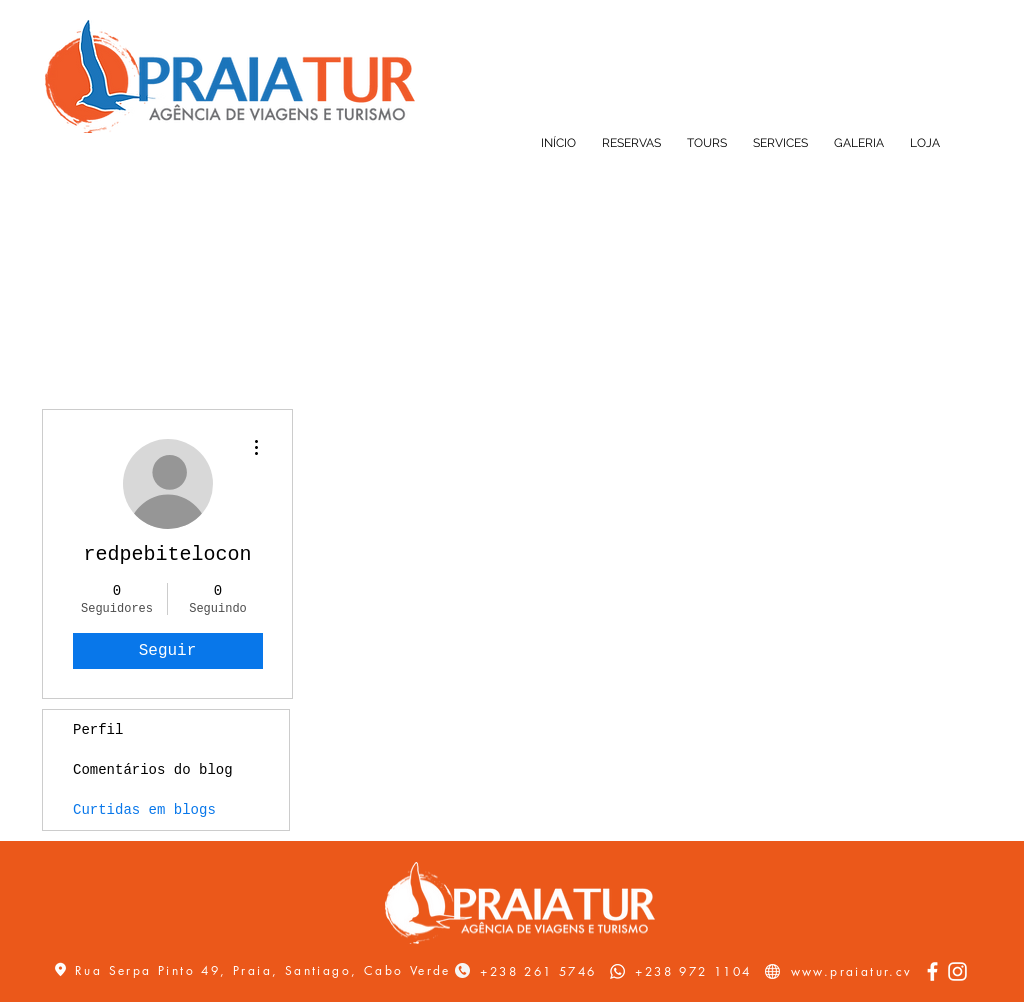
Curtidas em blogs (144, 810)
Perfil (98, 730)
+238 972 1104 (693, 971)
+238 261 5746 (538, 971)
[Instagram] (957, 971)
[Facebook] (932, 971)
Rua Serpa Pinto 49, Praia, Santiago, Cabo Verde (263, 970)
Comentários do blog (153, 770)
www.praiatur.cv (852, 971)
